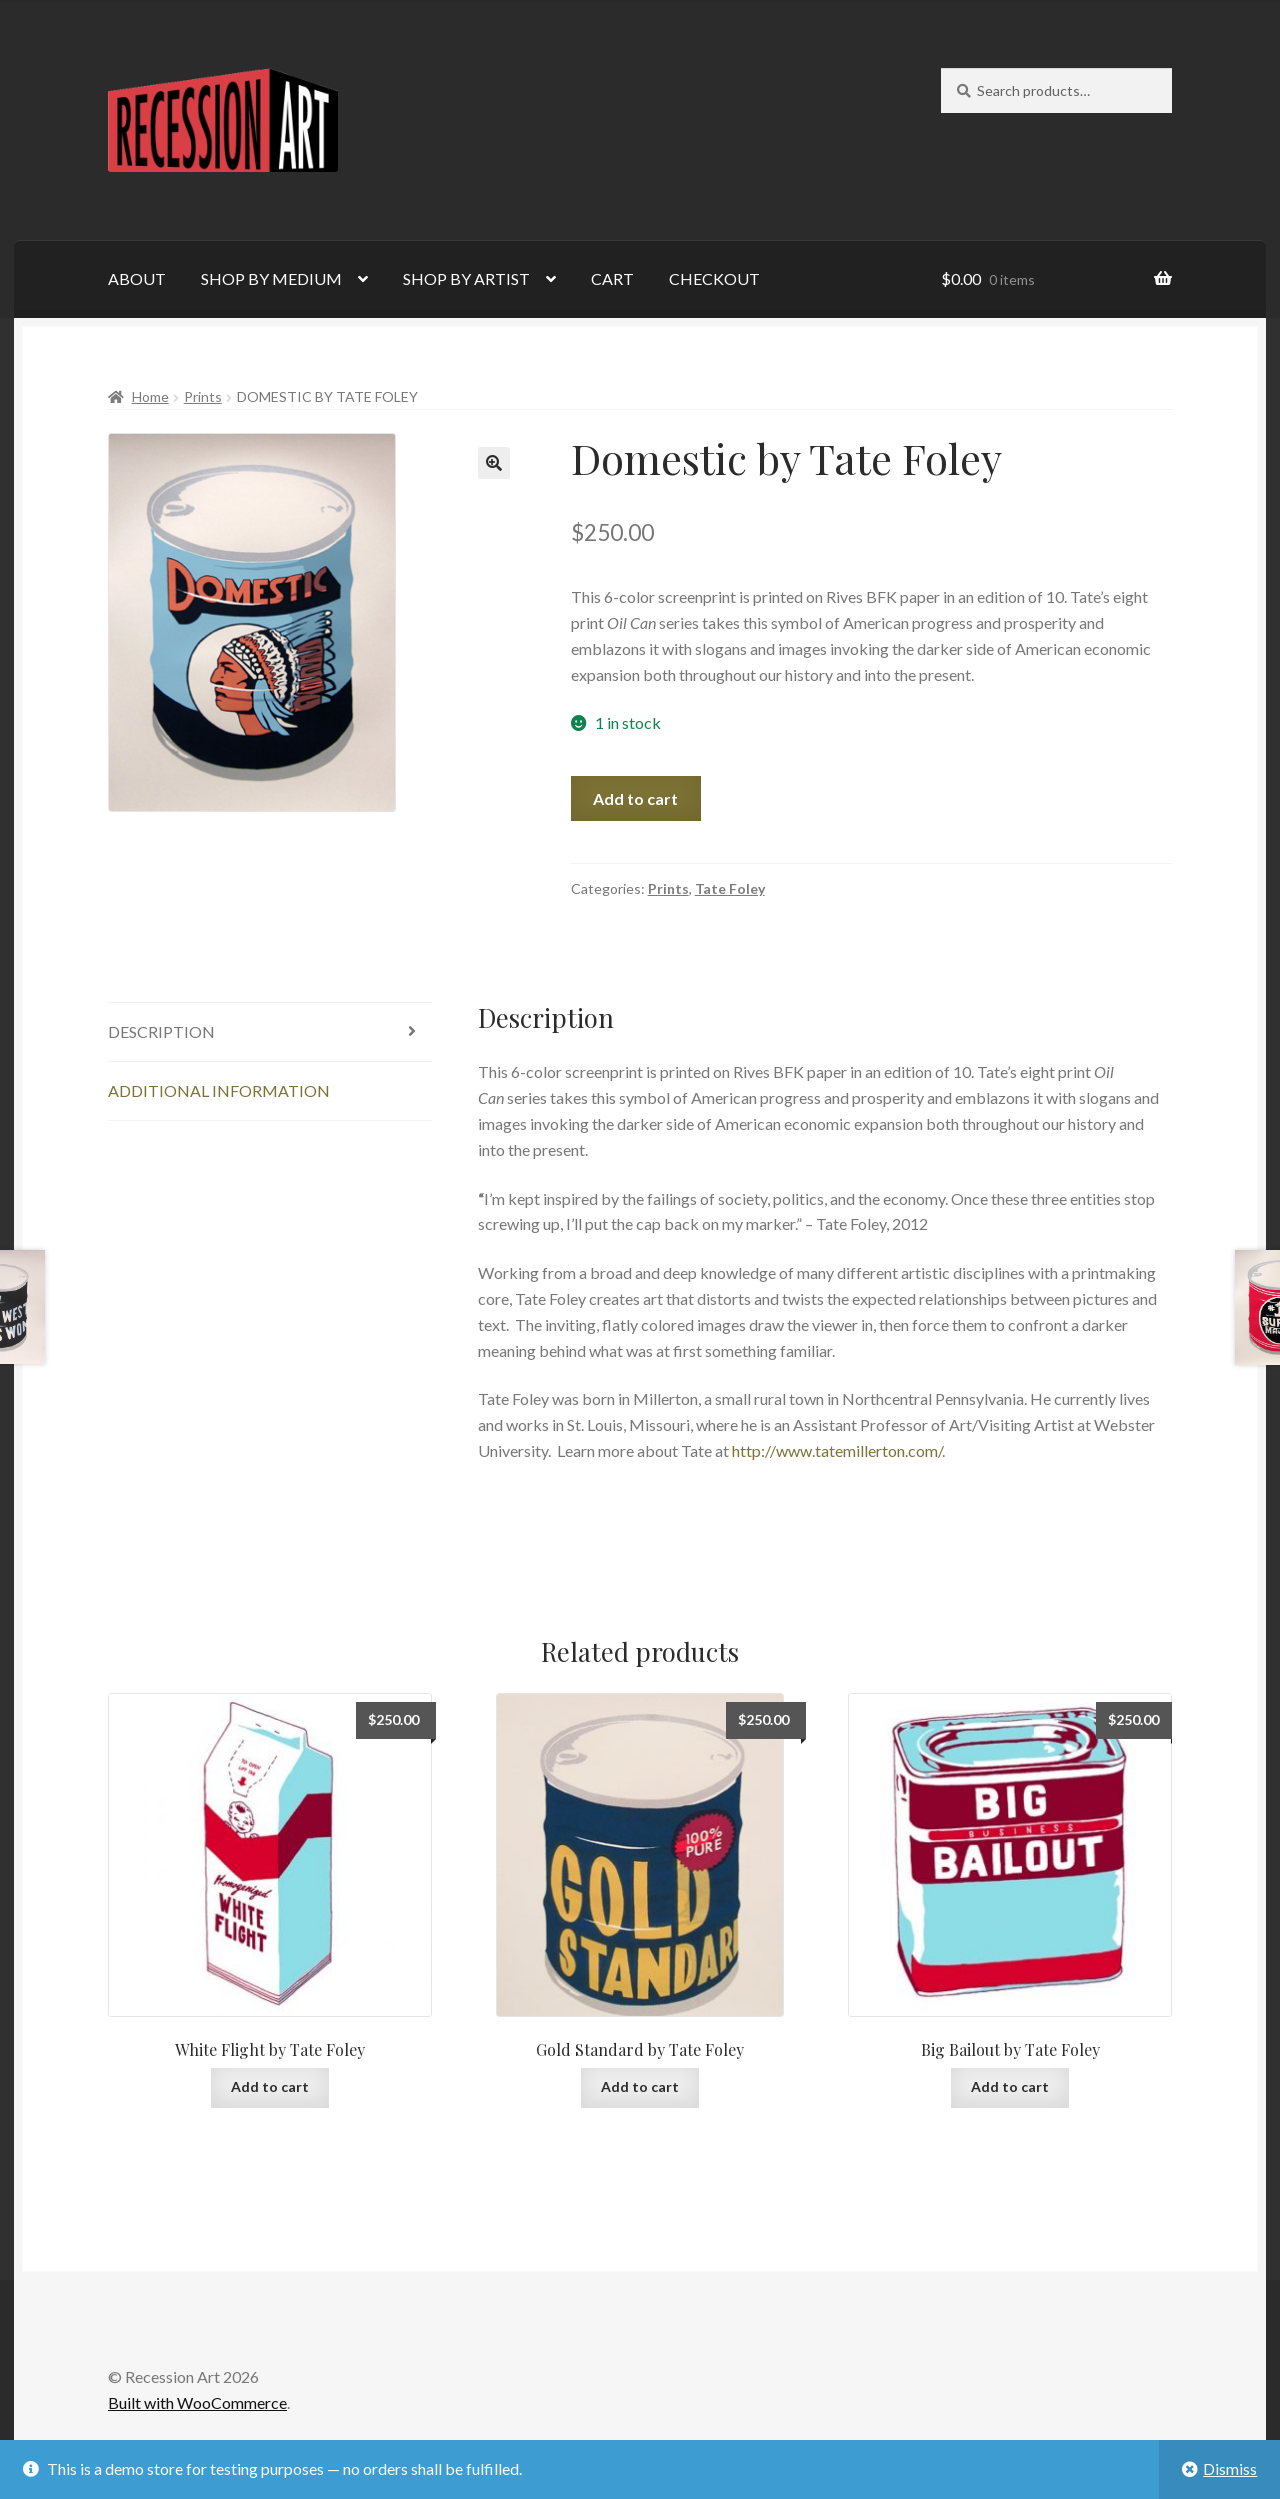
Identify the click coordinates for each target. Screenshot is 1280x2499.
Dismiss (1230, 2468)
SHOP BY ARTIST (466, 278)
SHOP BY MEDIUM (271, 278)
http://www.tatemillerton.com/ (837, 1450)
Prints (203, 396)
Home (150, 396)
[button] (494, 463)
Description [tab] (161, 1031)
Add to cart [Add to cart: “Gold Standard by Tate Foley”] (640, 2086)
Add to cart (635, 798)
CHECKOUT (714, 278)
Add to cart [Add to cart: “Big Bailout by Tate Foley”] (1010, 2086)
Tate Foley (730, 888)
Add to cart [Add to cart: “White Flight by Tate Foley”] (270, 2086)
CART (612, 278)
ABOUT (137, 278)
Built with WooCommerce (197, 2402)
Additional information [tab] (219, 1090)
